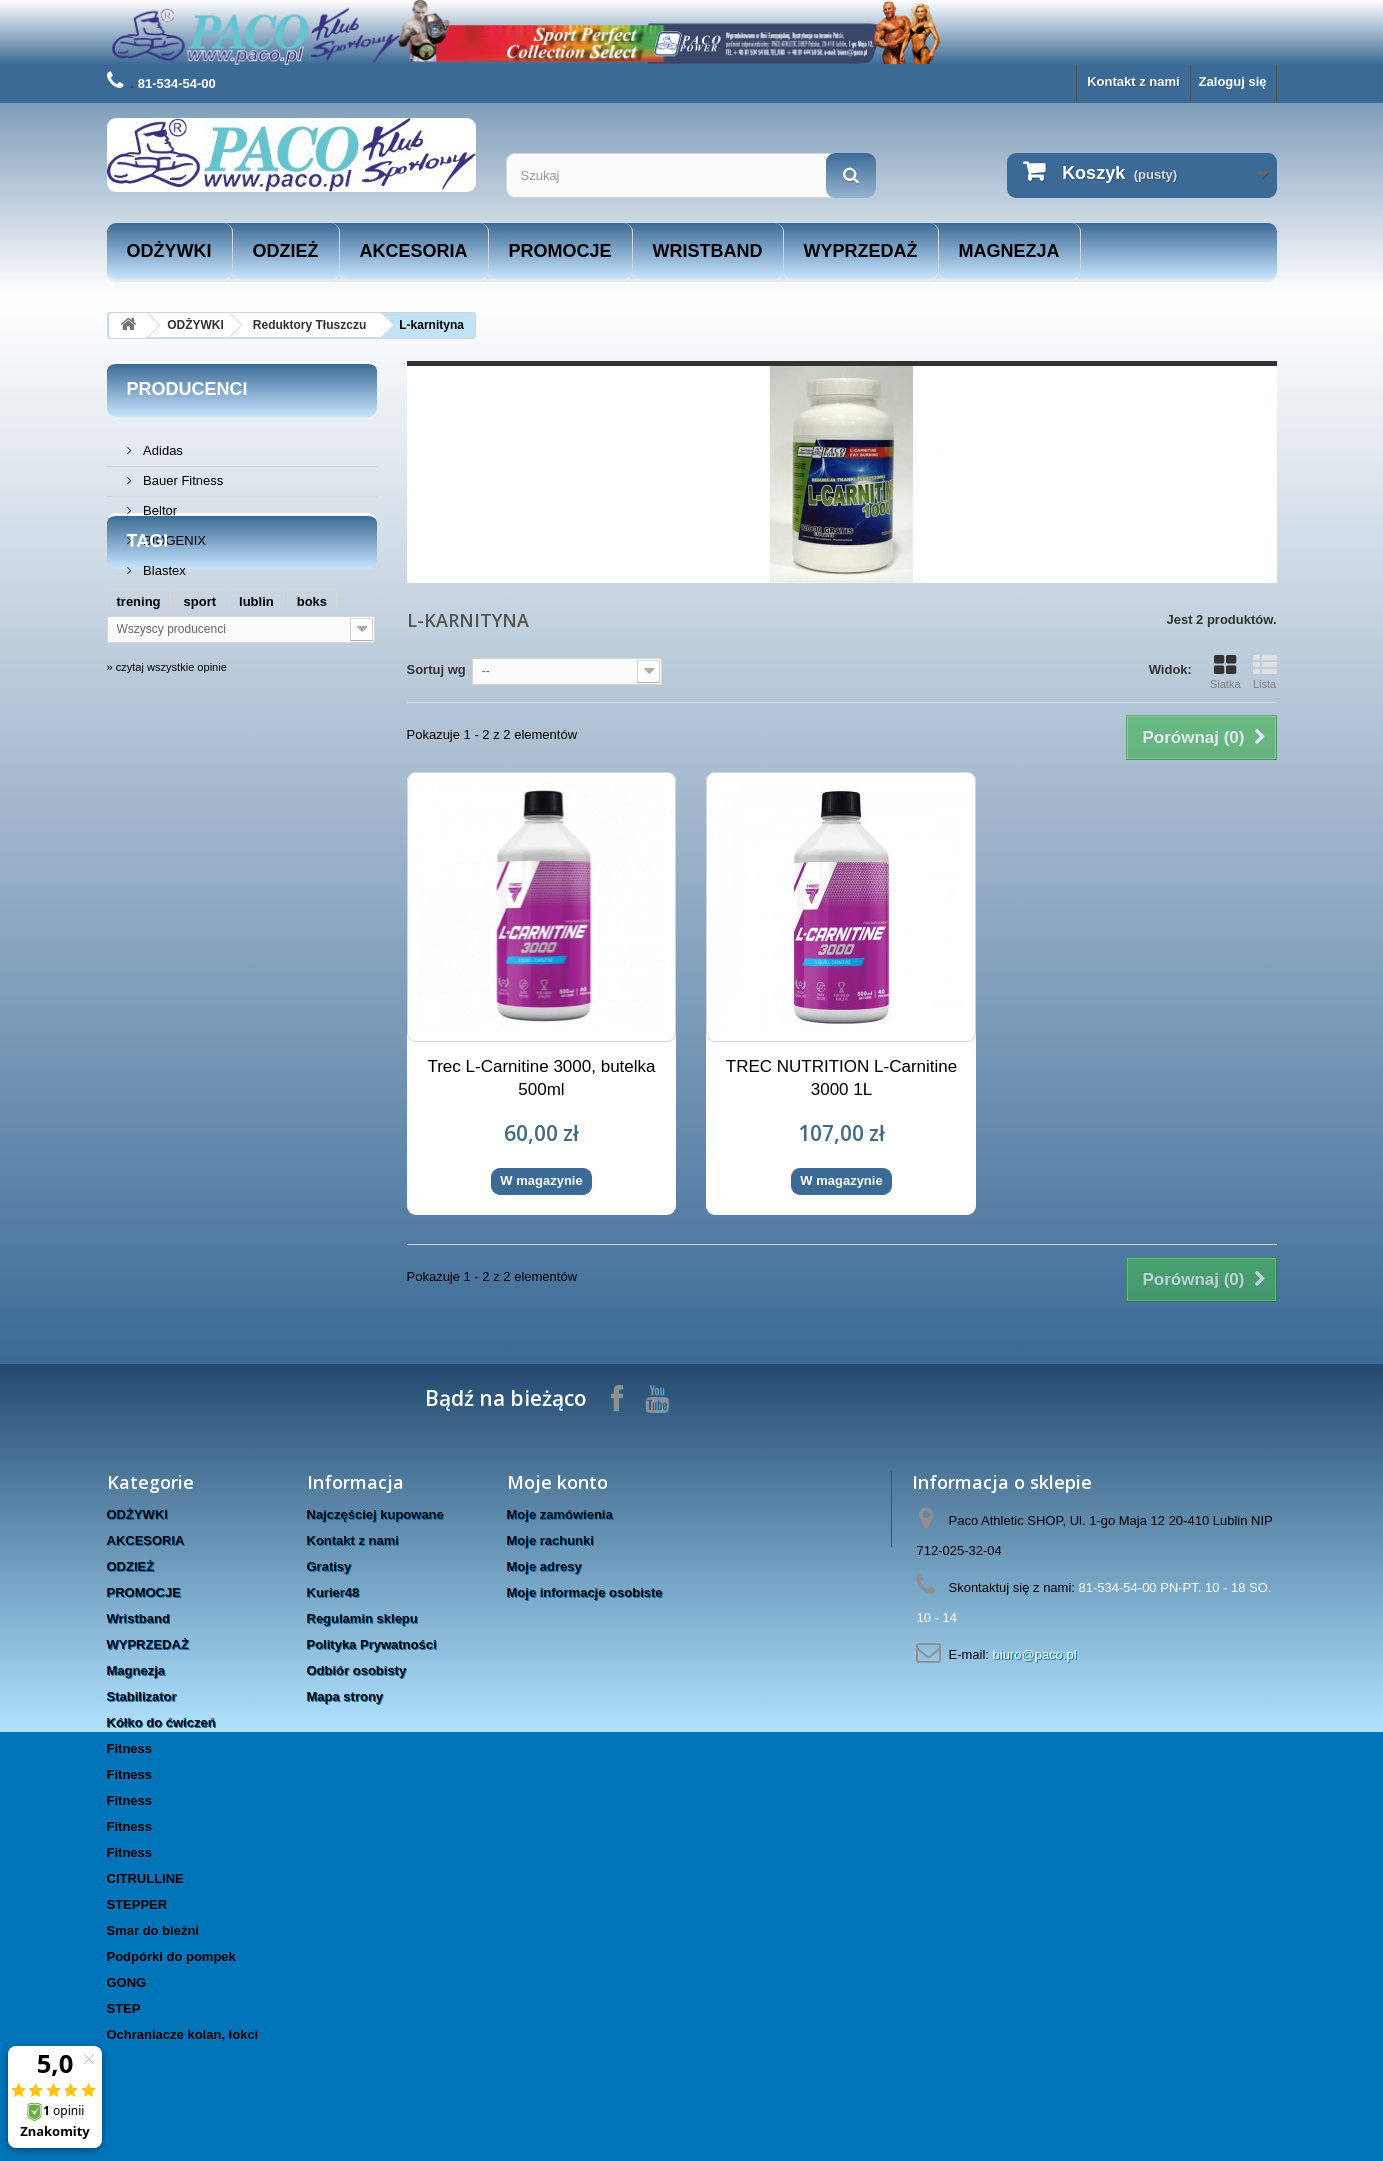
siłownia (142, 783)
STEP (124, 2008)
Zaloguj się (1233, 81)
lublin (256, 753)
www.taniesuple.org (252, 783)
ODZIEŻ (286, 251)
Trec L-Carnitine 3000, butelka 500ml (541, 1078)
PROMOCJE (560, 251)
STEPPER (137, 1904)
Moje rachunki (550, 1540)
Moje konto (557, 1482)
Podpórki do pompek (171, 1956)
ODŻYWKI (169, 251)
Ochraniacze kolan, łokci (183, 2034)
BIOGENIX (173, 532)
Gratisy (329, 1566)
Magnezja (1009, 251)
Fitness (130, 1748)
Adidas (161, 442)
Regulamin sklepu (362, 1618)
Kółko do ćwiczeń (161, 1722)
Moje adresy (544, 1566)
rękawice (266, 813)
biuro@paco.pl (1035, 1654)
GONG (127, 1982)
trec (329, 813)
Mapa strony (345, 1696)
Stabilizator (142, 1696)
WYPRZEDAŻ (861, 251)
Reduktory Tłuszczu (309, 325)
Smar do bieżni (153, 1930)
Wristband (708, 251)
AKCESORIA (414, 251)
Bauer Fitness (182, 472)
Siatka (1225, 672)
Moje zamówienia (560, 1514)
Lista (1265, 672)
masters (142, 813)
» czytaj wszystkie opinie (167, 888)
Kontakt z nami (1133, 81)
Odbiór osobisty (357, 1670)
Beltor (159, 502)
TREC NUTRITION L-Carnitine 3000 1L (841, 1078)
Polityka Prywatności (372, 1644)
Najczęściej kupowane (375, 1514)
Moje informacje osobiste (585, 1592)
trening (139, 753)
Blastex (163, 562)
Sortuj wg (436, 669)
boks (312, 753)
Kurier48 (333, 1592)
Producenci (187, 389)
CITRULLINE (145, 1878)
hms (202, 813)
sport (200, 753)
